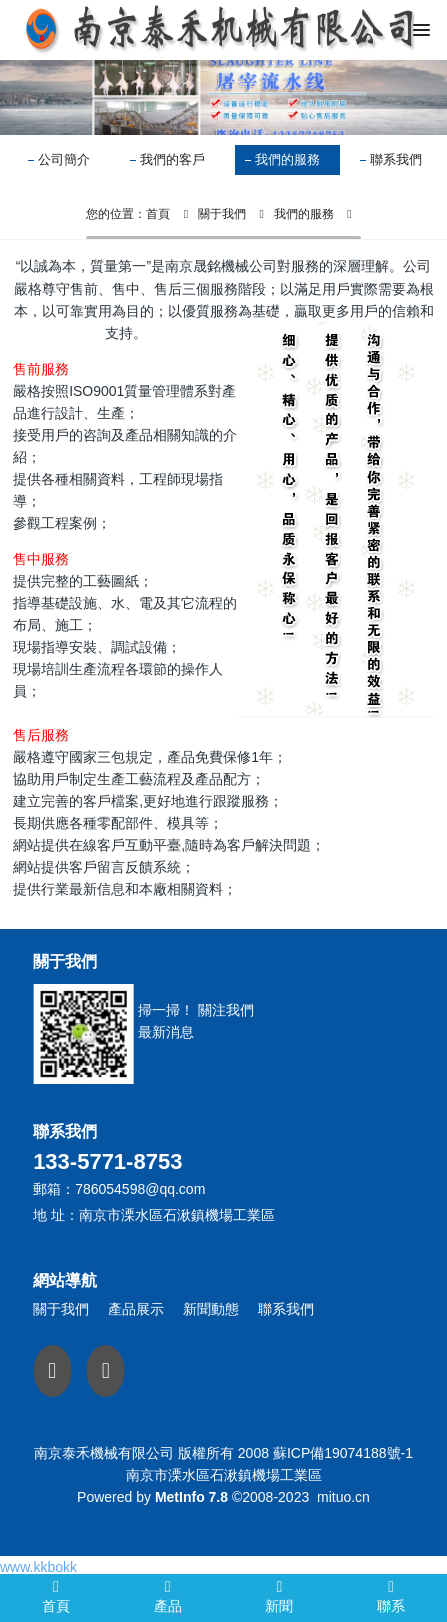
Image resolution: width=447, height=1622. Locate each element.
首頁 (158, 214)
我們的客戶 (172, 159)
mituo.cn (343, 1497)
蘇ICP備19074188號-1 (343, 1453)
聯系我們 (396, 159)
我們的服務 (287, 159)
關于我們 (222, 214)
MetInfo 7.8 (191, 1497)
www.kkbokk (38, 1567)
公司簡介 (64, 159)
